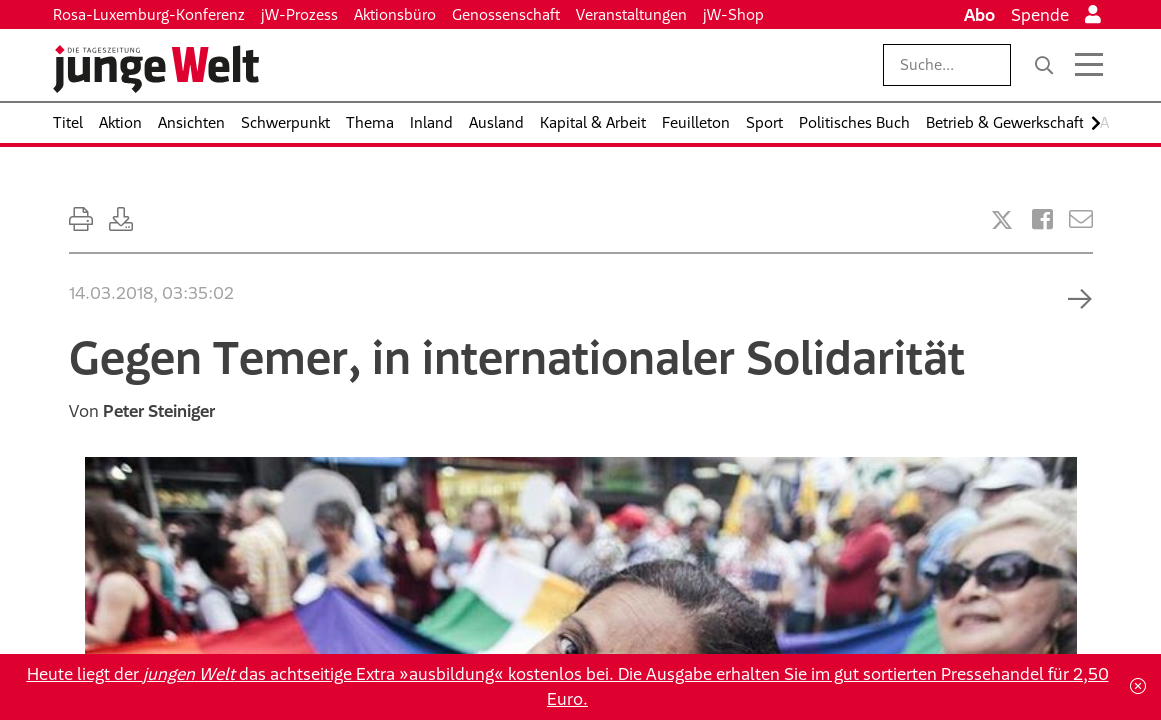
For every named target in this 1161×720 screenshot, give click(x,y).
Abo (979, 15)
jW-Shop (733, 14)
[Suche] (1044, 65)
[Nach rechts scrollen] (1096, 123)
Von (142, 411)
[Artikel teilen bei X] (1002, 220)
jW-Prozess (299, 14)
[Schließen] (1138, 686)
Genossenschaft (506, 14)
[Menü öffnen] (1089, 65)
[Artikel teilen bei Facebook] (1042, 219)
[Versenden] (1081, 219)
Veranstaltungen (631, 14)
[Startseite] (156, 69)
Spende (1040, 15)
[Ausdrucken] (81, 219)
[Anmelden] (1093, 15)
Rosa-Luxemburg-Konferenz (149, 14)
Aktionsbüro (395, 14)
